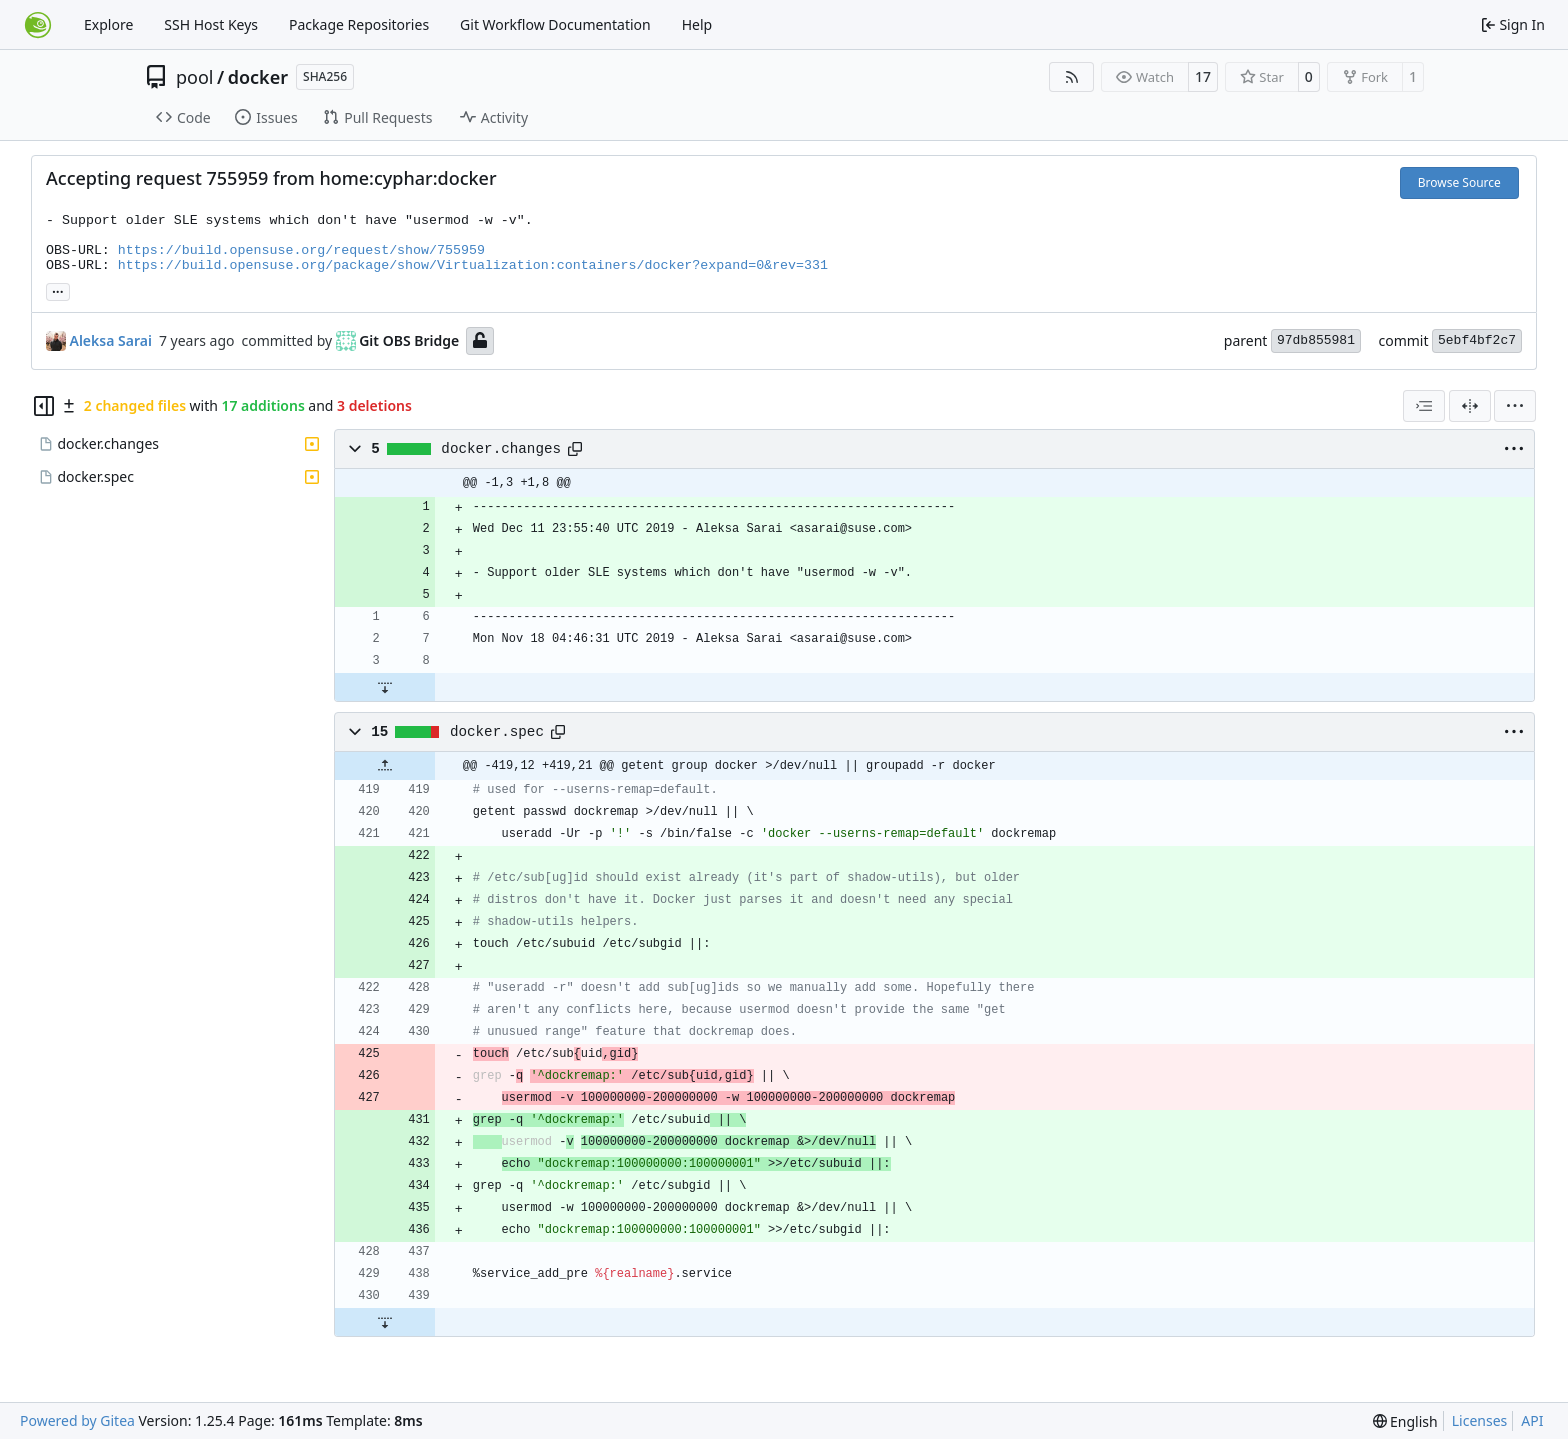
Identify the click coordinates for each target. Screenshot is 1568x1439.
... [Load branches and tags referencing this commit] (58, 290)
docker (258, 77)
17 (1203, 76)
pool (195, 77)
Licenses (1480, 1420)
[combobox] (1424, 406)
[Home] (38, 25)
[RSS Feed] (1072, 77)
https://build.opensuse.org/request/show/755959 (301, 250)
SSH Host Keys (211, 24)
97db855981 (1316, 340)
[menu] (1515, 406)
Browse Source (1459, 182)
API (1532, 1420)
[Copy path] (575, 449)
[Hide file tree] (44, 406)
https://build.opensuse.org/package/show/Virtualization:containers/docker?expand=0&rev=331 (473, 265)
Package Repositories (359, 24)
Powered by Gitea (77, 1420)
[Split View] (1470, 406)
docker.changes (501, 449)
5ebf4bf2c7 (1477, 340)
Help (697, 24)
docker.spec (497, 732)
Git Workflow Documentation (555, 24)
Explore (108, 24)
